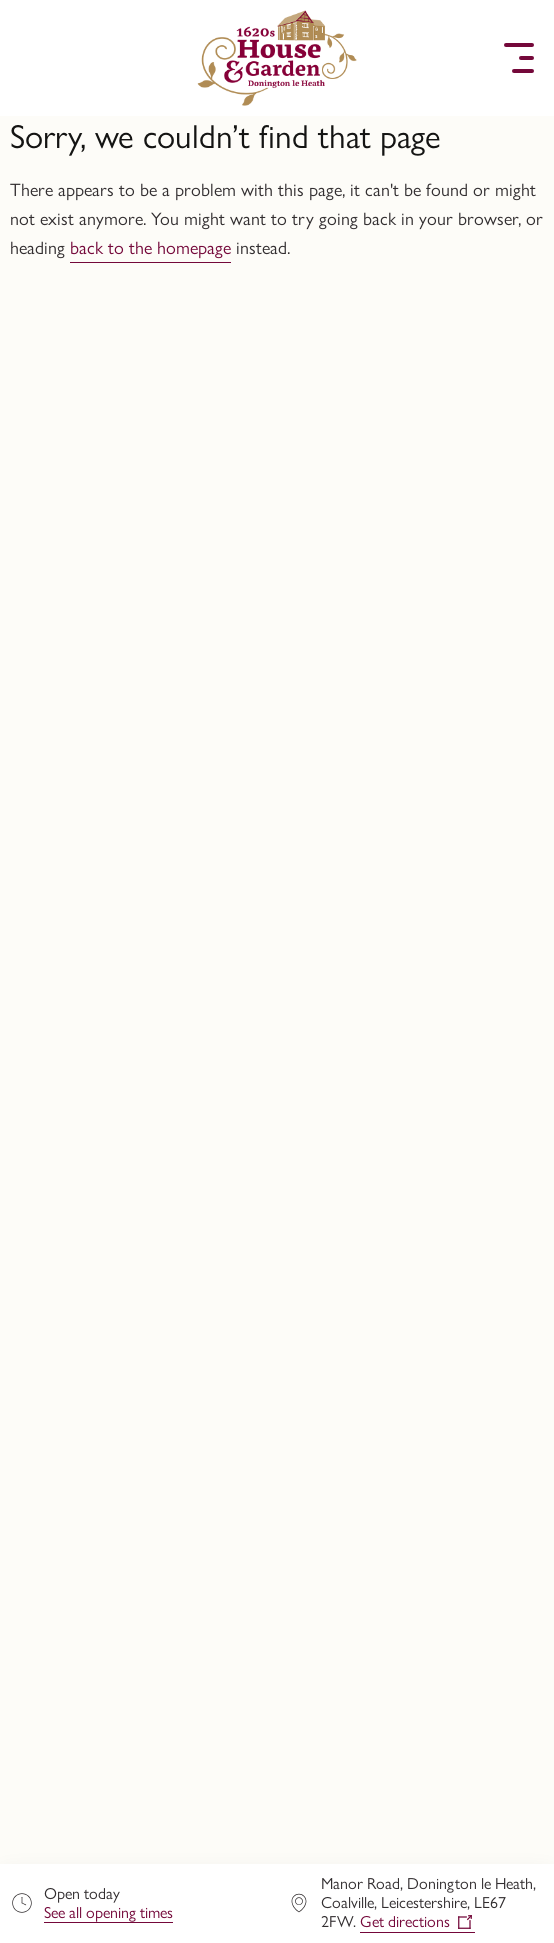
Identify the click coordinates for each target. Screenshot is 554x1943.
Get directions (405, 1921)
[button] (35, 58)
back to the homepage (150, 248)
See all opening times (108, 1912)
